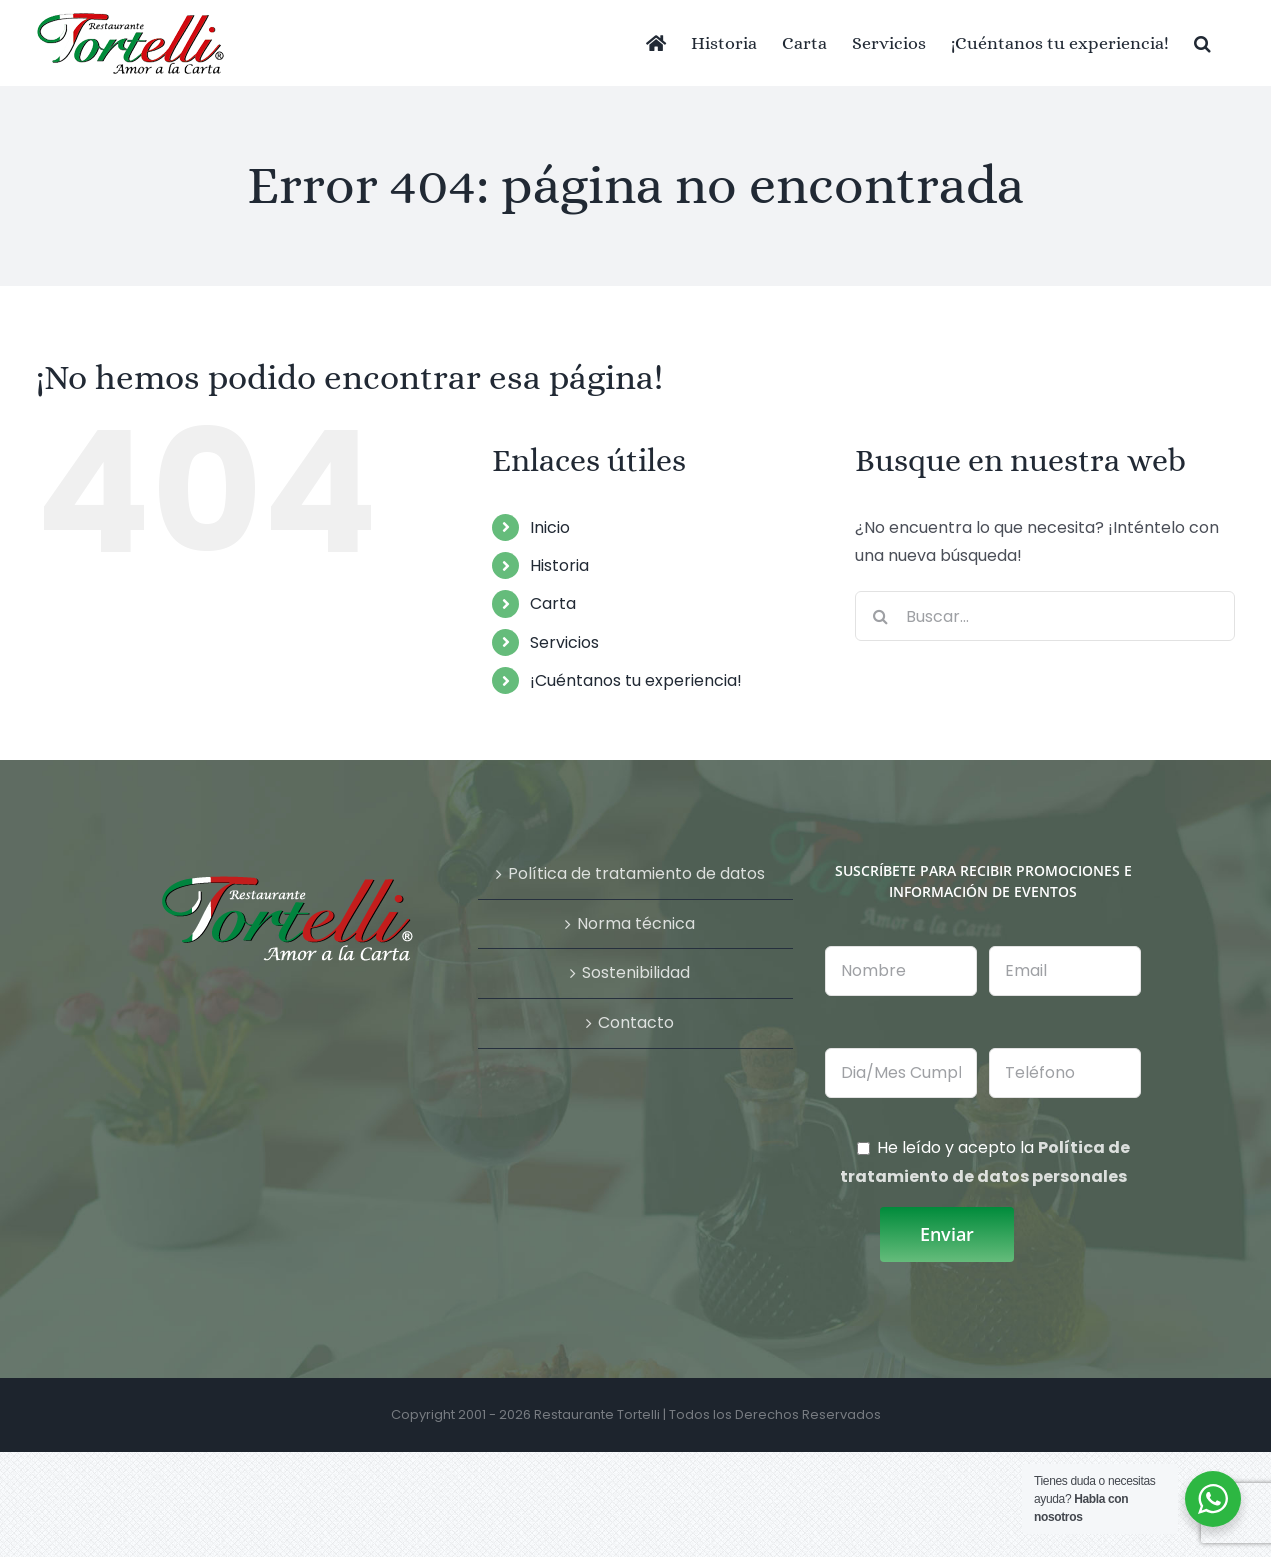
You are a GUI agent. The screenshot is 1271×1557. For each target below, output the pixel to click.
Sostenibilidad (636, 972)
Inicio (550, 527)
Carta (553, 603)
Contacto (636, 1022)
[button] (1202, 43)
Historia (559, 565)
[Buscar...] (1045, 616)
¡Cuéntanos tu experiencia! (636, 680)
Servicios (564, 642)
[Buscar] (880, 616)
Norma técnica (636, 923)
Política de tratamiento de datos (636, 873)
